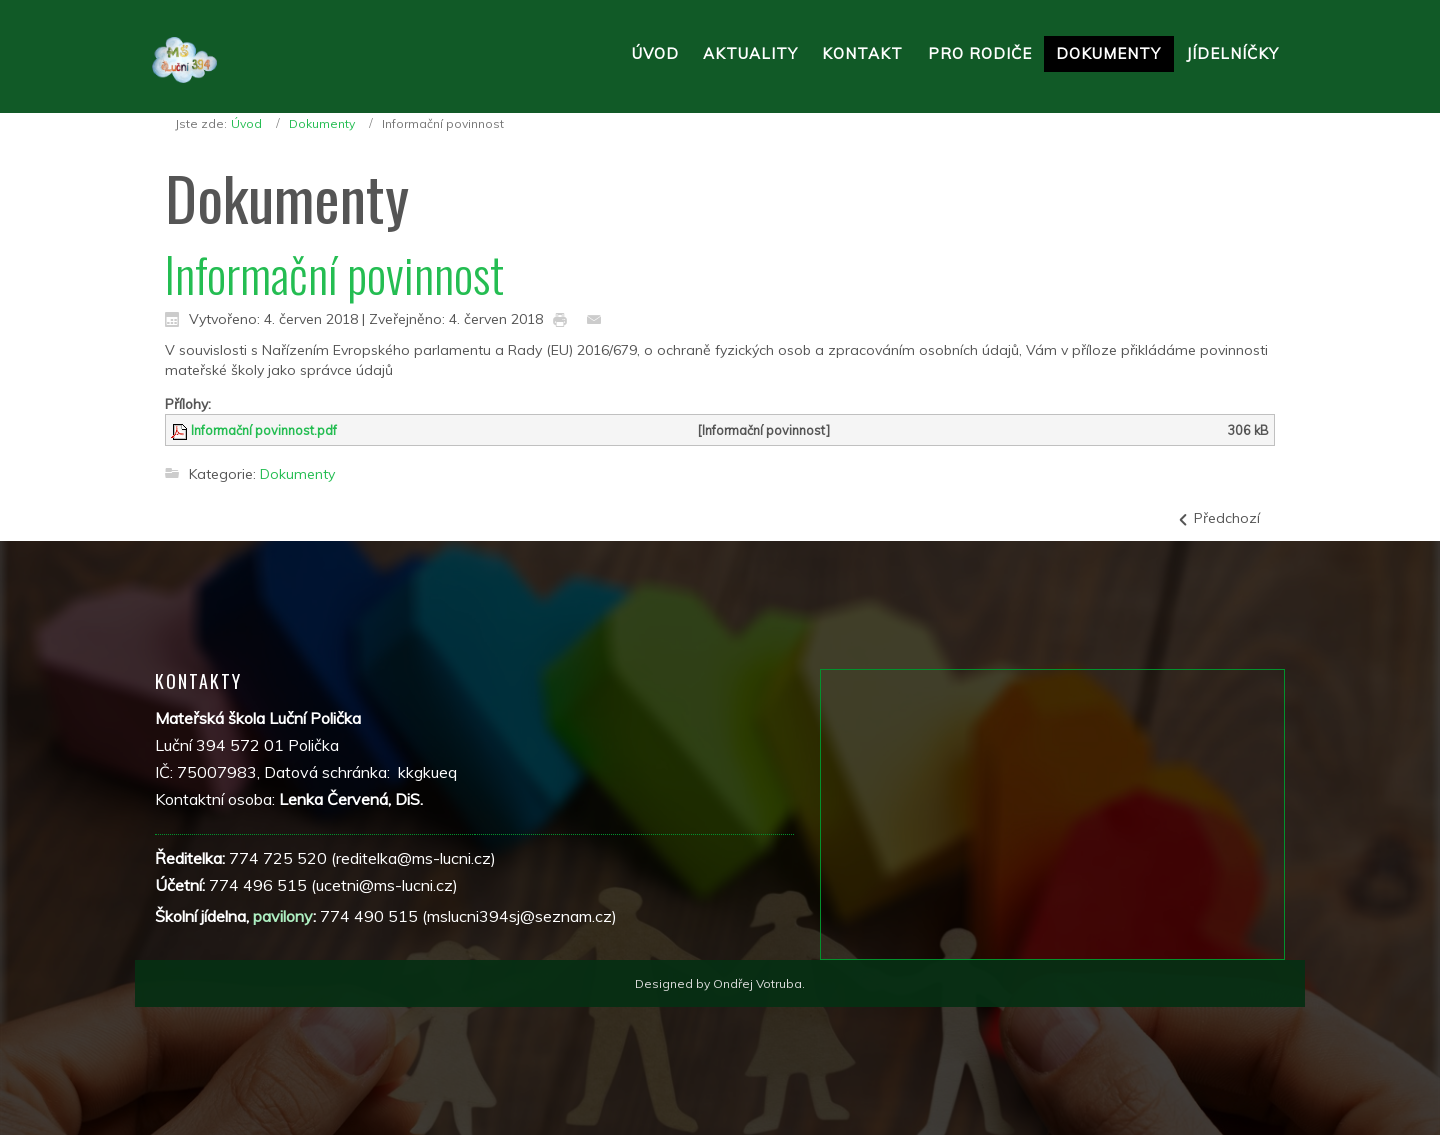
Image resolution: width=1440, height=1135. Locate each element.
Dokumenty (322, 123)
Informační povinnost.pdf (264, 430)
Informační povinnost (334, 273)
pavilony (283, 916)
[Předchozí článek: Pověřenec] (1218, 518)
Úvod (246, 123)
